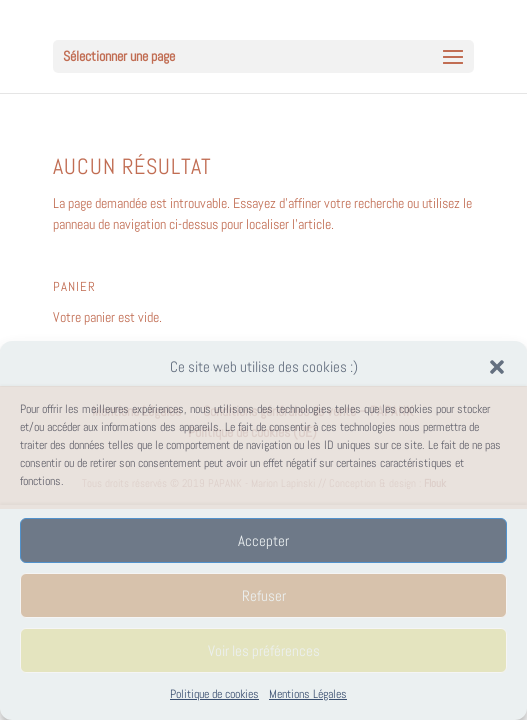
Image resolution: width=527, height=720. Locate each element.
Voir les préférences (264, 650)
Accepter (263, 540)
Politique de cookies (214, 694)
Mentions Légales (308, 694)
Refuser (264, 595)
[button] (497, 367)
